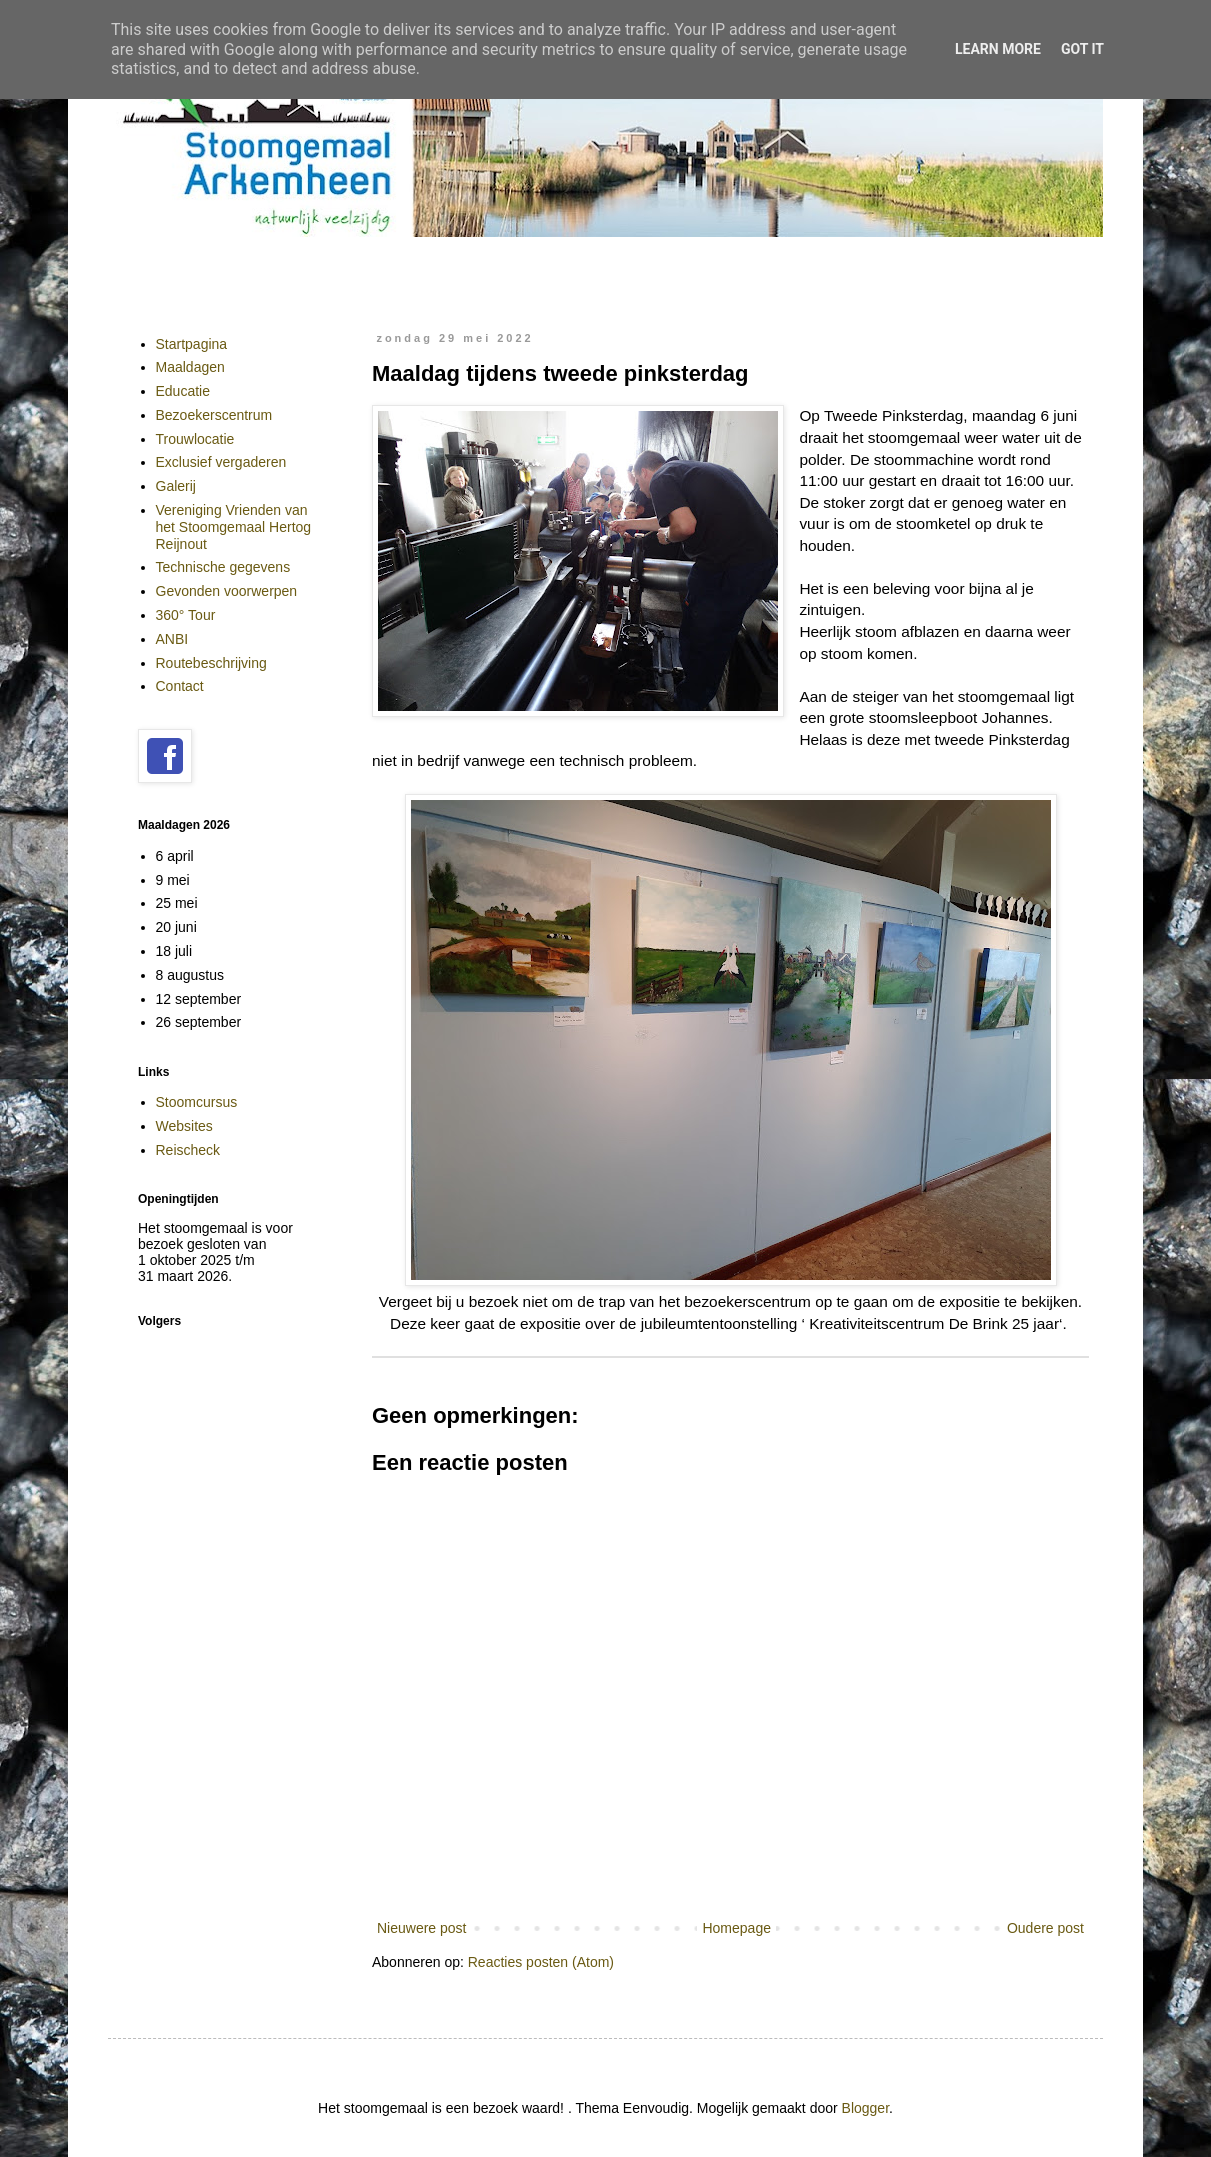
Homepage (736, 1928)
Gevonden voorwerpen (227, 591)
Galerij (176, 486)
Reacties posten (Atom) (541, 1962)
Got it (1082, 49)
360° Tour (186, 615)
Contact (180, 686)
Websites (184, 1126)
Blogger (865, 2108)
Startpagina (192, 344)
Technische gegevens (223, 567)
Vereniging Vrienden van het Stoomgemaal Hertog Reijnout (234, 527)
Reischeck (188, 1150)
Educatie (183, 391)
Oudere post (1045, 1928)
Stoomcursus (197, 1102)
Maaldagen (190, 367)
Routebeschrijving (211, 663)
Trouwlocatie (195, 439)
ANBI (172, 639)
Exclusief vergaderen (221, 462)
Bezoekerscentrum (214, 415)
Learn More (998, 49)
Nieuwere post (422, 1928)
